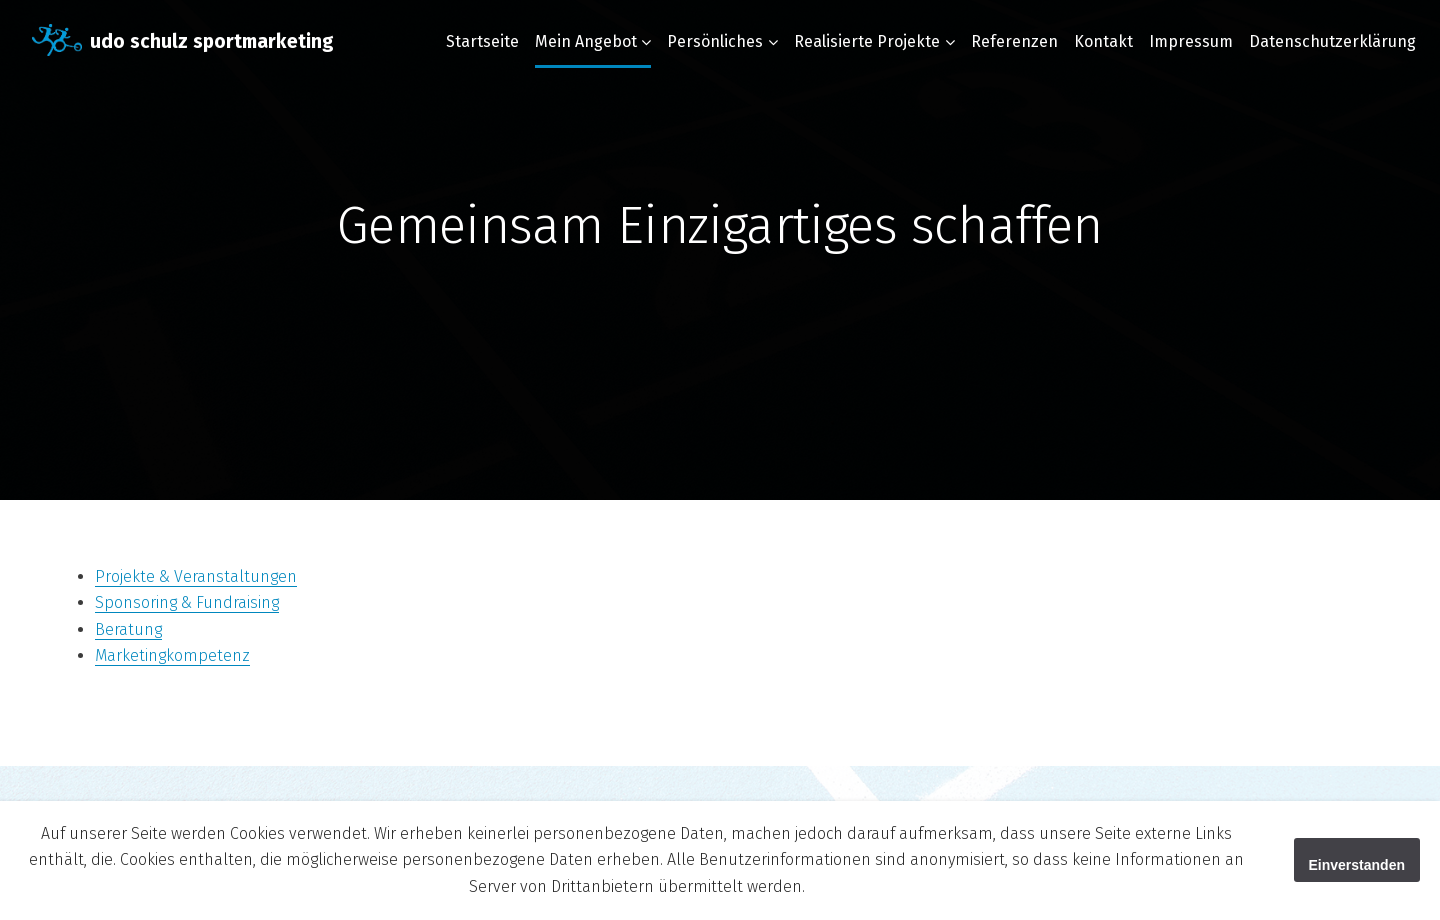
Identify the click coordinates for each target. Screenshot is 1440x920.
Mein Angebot (586, 41)
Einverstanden (1357, 865)
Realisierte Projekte (867, 41)
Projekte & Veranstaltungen (196, 576)
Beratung (128, 629)
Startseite (482, 41)
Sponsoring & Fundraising (187, 602)
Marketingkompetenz (172, 655)
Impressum (1191, 41)
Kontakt (1103, 41)
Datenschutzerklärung (1332, 41)
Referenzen (1014, 41)
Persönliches (715, 41)
